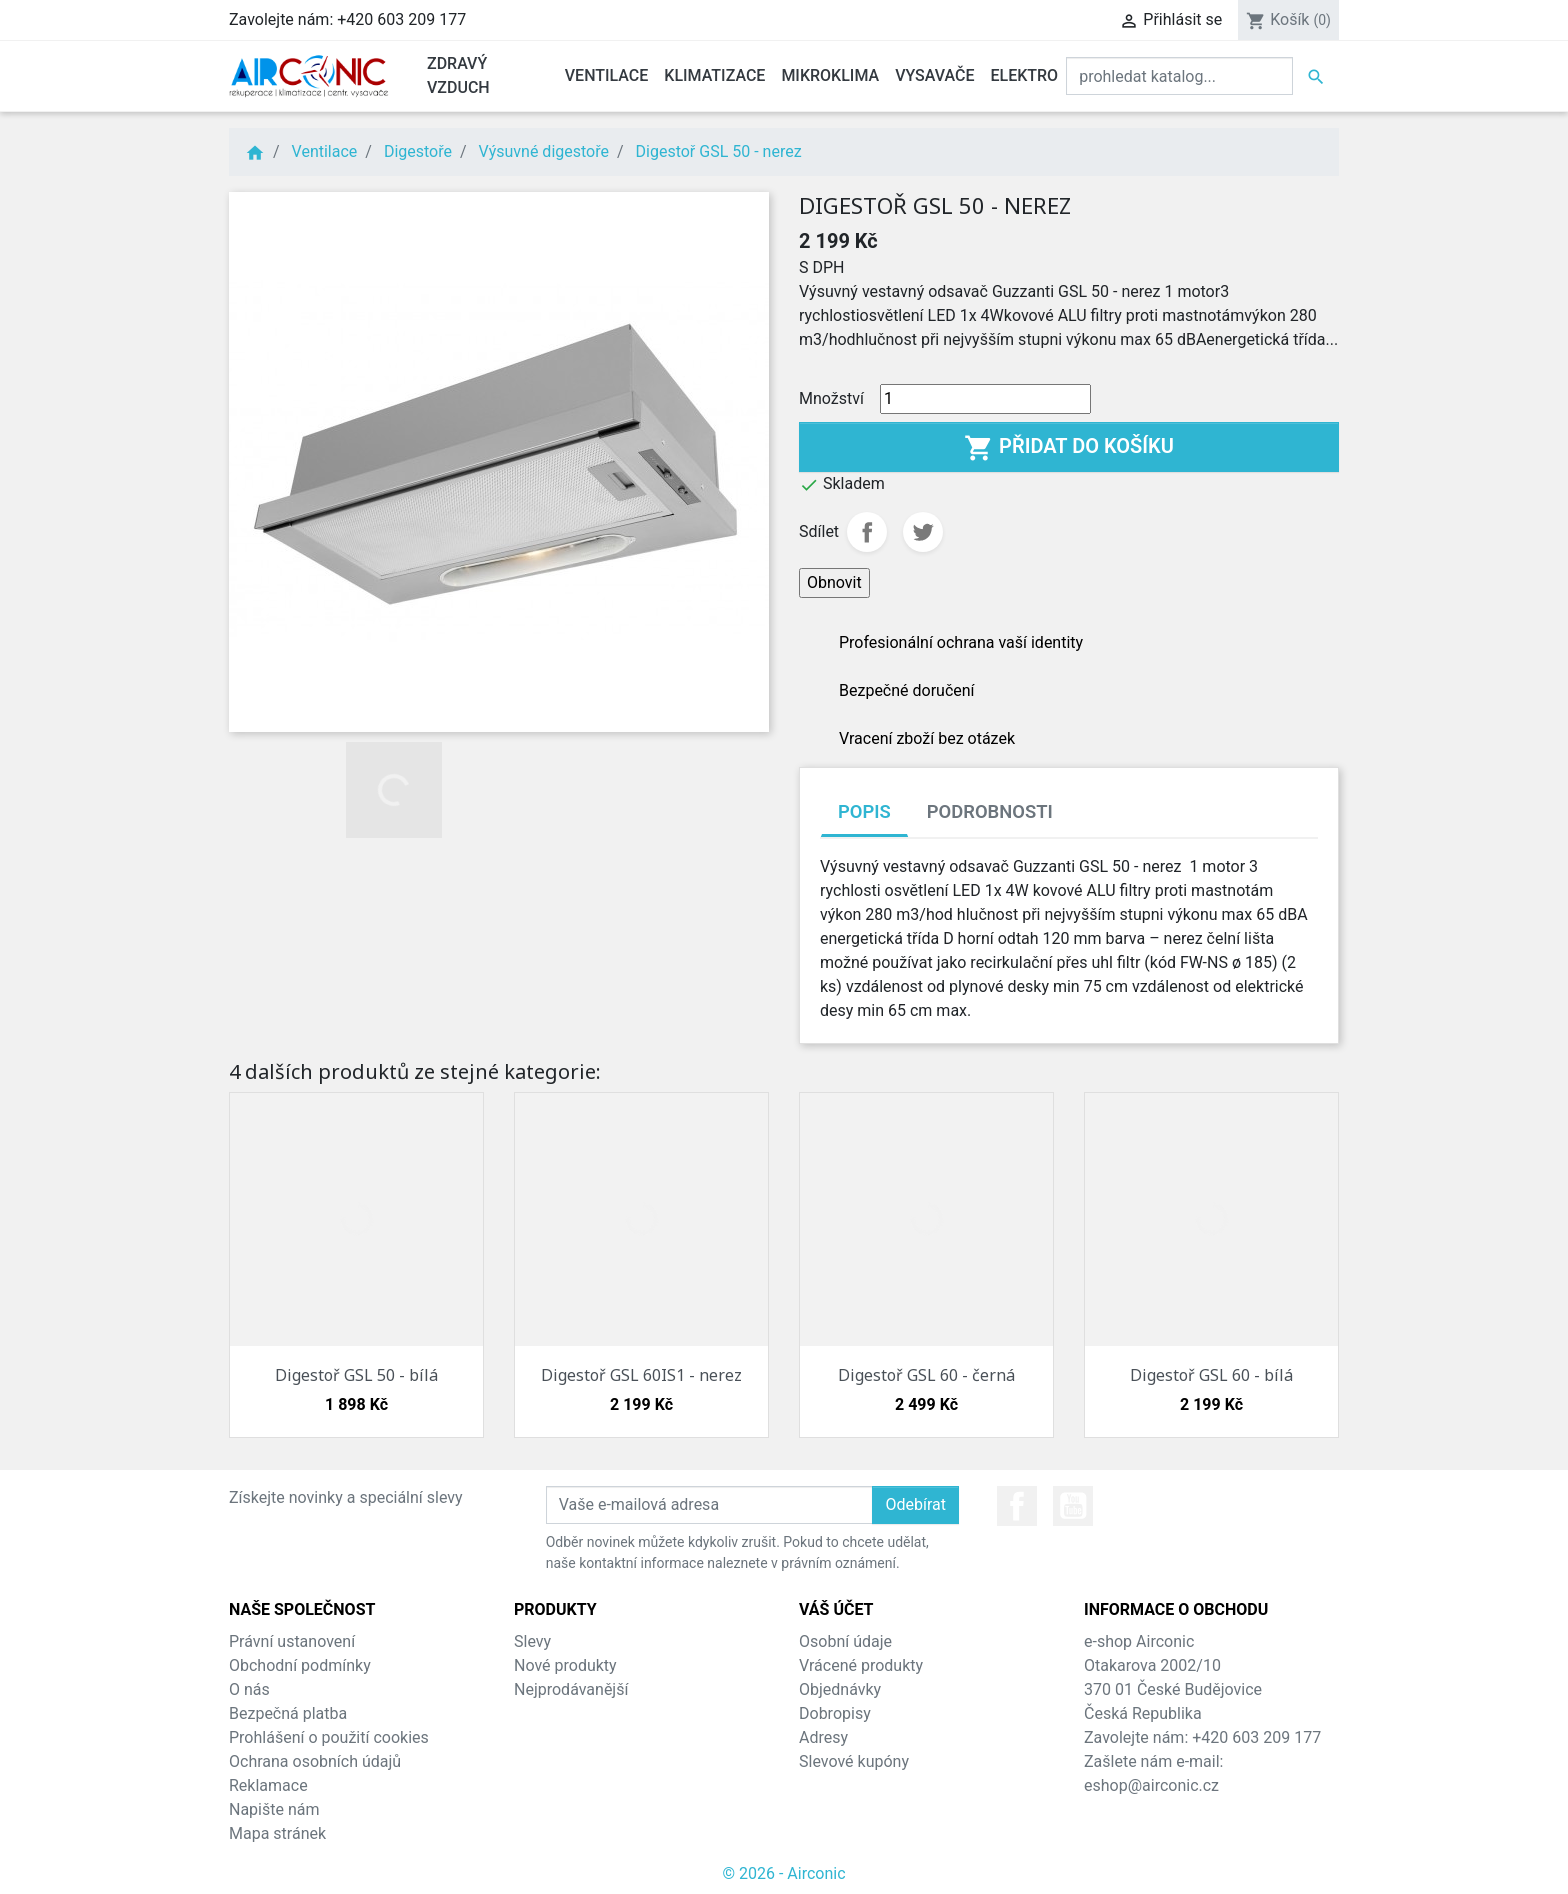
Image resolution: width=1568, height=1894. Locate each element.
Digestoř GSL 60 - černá (926, 1375)
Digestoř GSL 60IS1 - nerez (641, 1375)
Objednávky (840, 1689)
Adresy (823, 1737)
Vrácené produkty (861, 1665)
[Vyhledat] (1179, 76)
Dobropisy (835, 1713)
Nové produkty (565, 1665)
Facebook (1017, 1506)
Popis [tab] (864, 811)
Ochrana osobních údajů (315, 1761)
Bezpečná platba (288, 1713)
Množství (831, 398)
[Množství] (985, 399)
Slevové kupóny (854, 1761)
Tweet (923, 532)
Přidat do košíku (1069, 448)
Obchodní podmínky (300, 1665)
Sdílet (867, 532)
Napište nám (274, 1809)
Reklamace (268, 1785)
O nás (249, 1689)
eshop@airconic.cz (1151, 1785)
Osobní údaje (845, 1641)
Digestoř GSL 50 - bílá (356, 1375)
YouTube (1073, 1506)
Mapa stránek (277, 1833)
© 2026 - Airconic (783, 1873)
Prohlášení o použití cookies (329, 1737)
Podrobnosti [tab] (990, 811)
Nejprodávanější (571, 1689)
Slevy (532, 1641)
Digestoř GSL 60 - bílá (1211, 1375)
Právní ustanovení (292, 1641)
